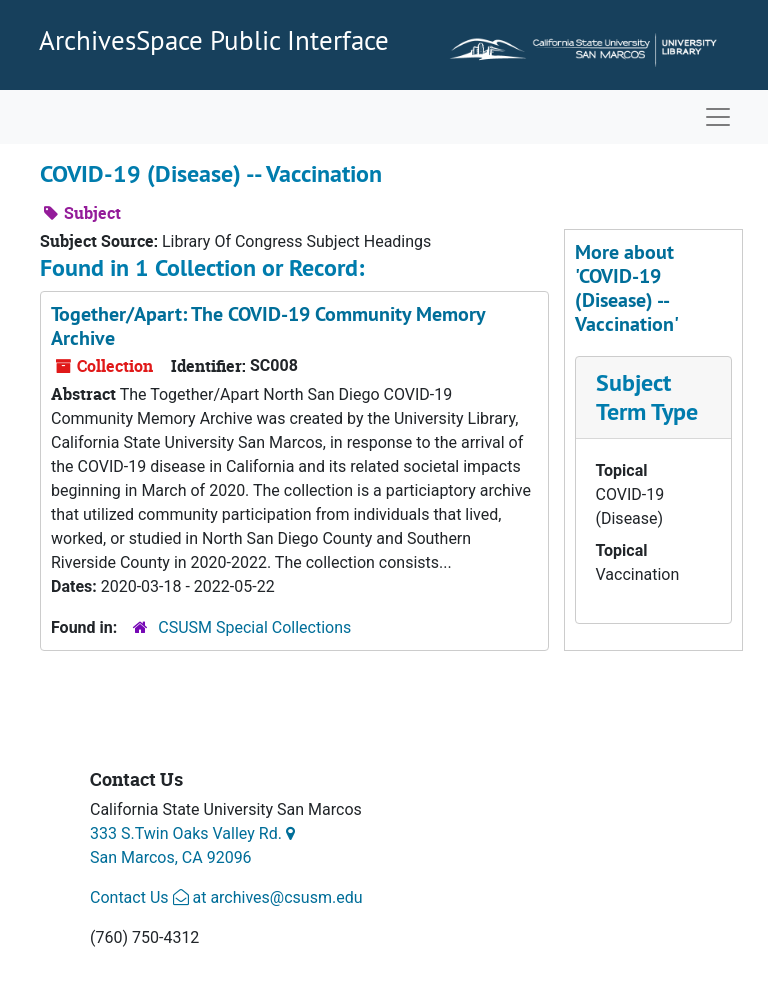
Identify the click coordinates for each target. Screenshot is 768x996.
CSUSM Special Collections (254, 627)
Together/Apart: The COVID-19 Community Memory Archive (268, 326)
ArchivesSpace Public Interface (214, 40)
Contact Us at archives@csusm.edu (226, 897)
